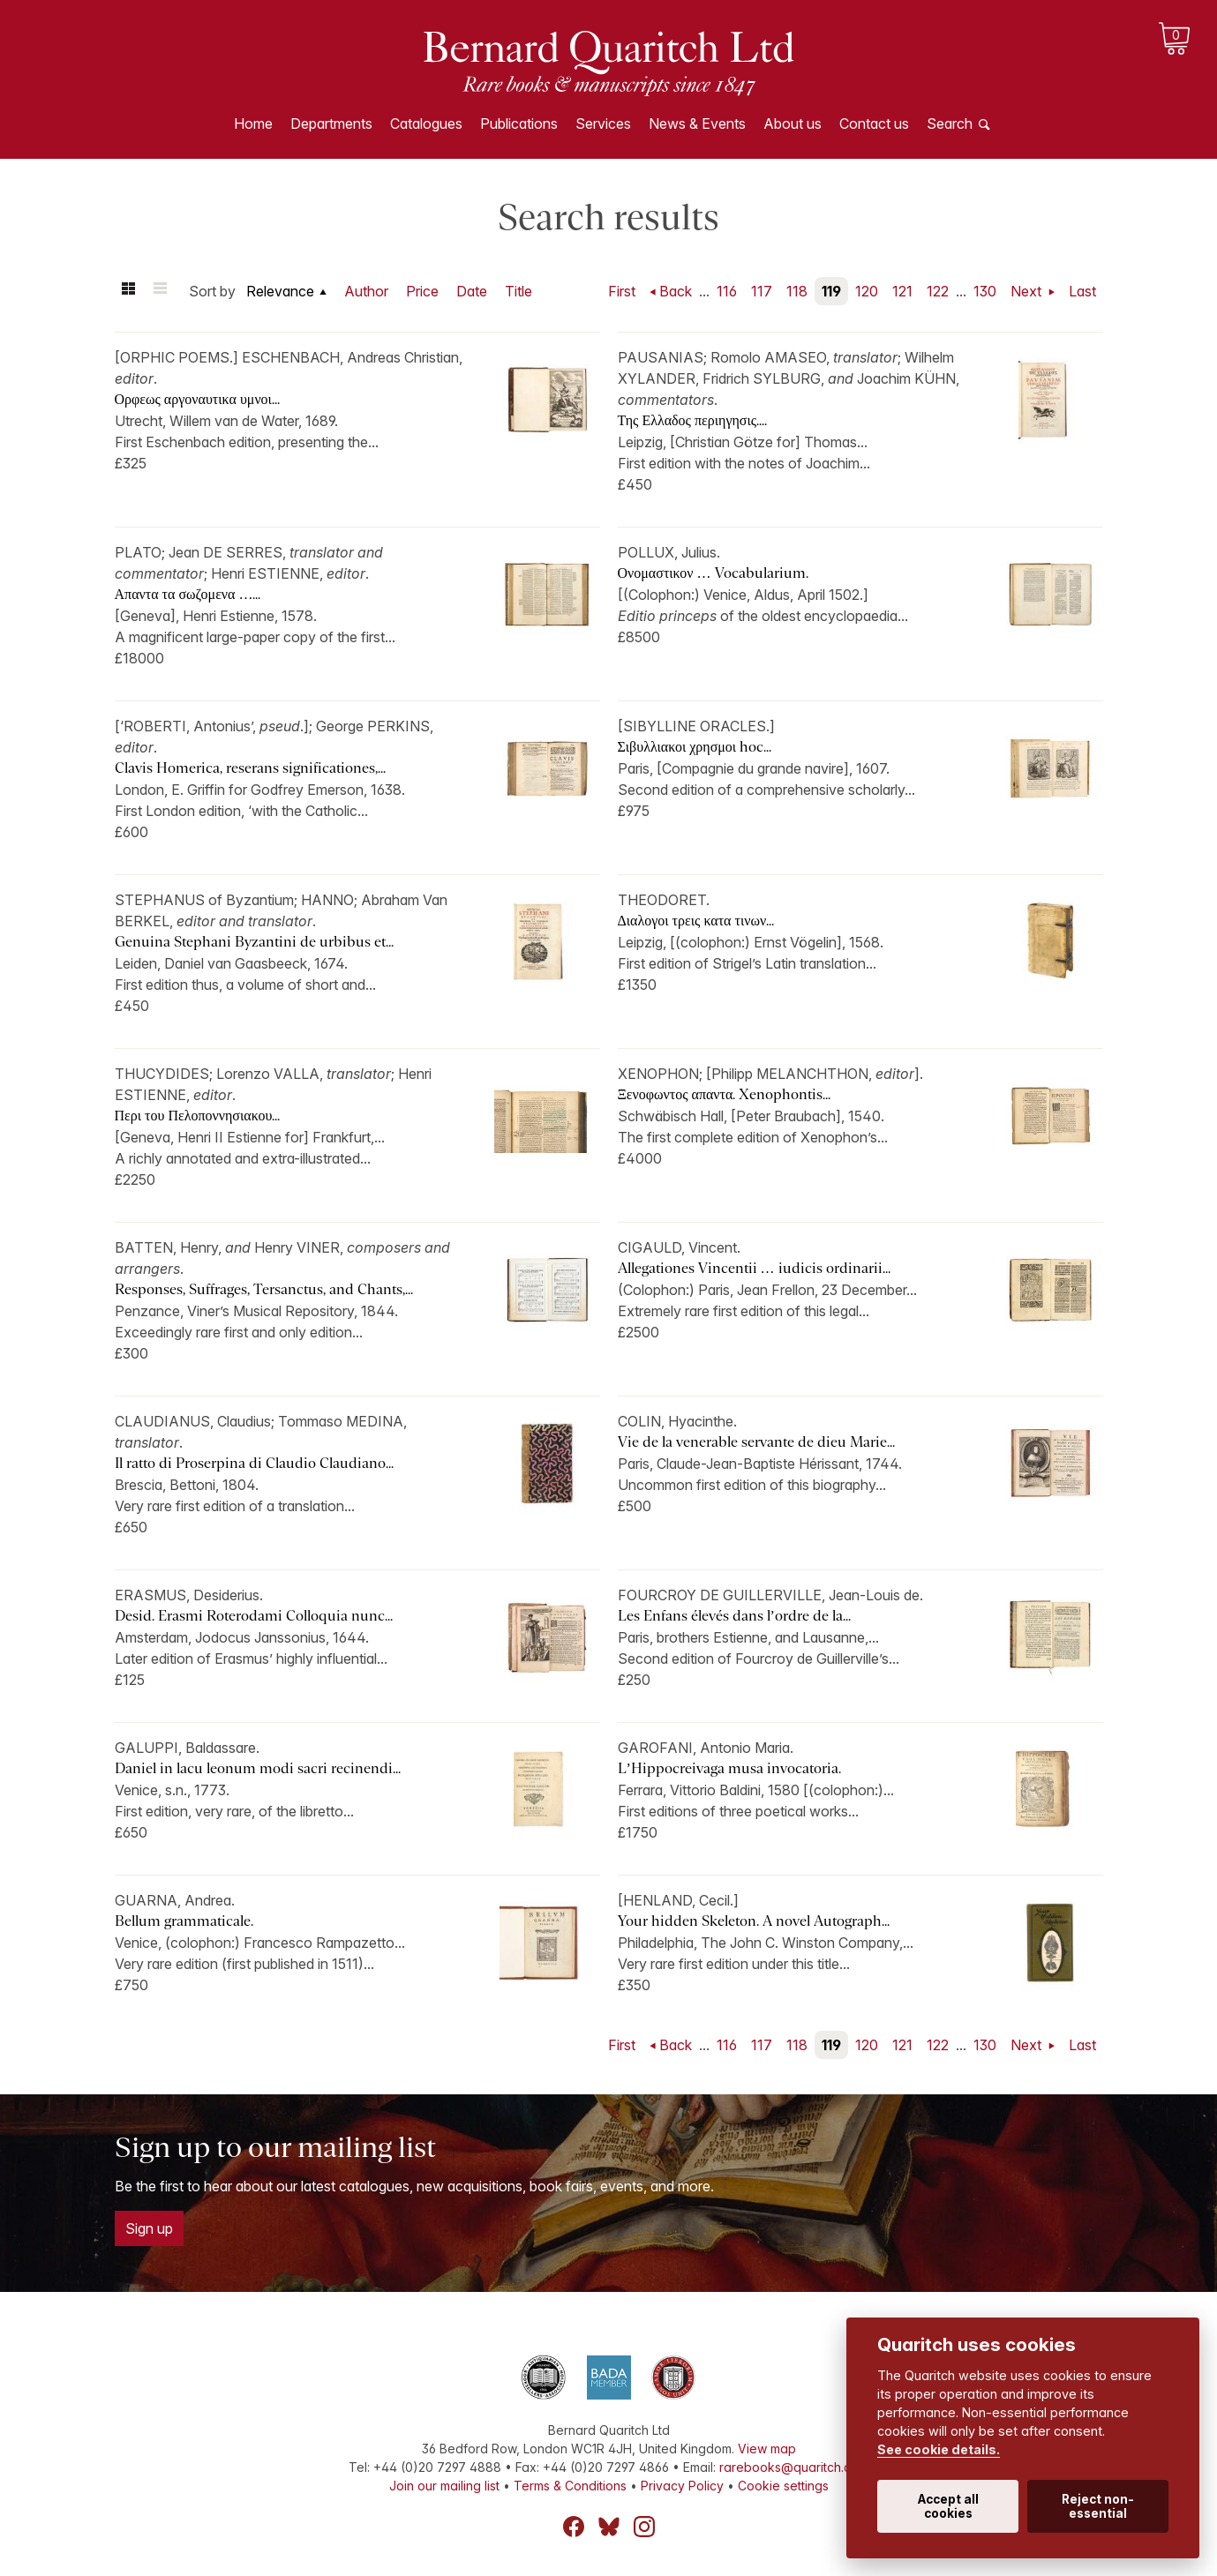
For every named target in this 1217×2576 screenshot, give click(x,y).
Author (366, 291)
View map (767, 2448)
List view (160, 291)
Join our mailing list (444, 2485)
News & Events (697, 123)
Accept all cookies (948, 2506)
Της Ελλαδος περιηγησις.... (693, 420)
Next (1027, 291)
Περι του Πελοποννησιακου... (198, 1115)
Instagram (644, 2526)
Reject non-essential (1098, 2506)
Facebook (573, 2526)
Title (518, 291)
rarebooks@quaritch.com (793, 2467)
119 (831, 291)
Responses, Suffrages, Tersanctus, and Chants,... (264, 1289)
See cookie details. (938, 2449)
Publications (519, 123)
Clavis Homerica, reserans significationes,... (250, 768)
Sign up (149, 2228)
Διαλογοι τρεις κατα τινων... (696, 920)
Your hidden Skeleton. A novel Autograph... (754, 1921)
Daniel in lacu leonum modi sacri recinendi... (258, 1768)
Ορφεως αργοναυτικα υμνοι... (197, 399)
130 (984, 291)
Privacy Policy (682, 2485)
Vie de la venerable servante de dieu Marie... (756, 1442)
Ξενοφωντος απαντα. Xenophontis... (724, 1094)
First (621, 291)
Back (675, 291)
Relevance (280, 291)
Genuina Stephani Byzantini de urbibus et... (254, 941)
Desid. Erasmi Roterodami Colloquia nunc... (254, 1615)
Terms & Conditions (570, 2485)
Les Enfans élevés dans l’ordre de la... (734, 1615)
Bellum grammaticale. (184, 1921)
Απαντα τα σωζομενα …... (188, 594)
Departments (331, 123)
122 (938, 291)
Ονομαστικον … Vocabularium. (713, 573)
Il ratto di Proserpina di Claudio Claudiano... (254, 1463)
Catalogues (426, 123)
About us (792, 123)
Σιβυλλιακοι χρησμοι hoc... (695, 746)
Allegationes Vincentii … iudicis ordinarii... (754, 1268)
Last (1082, 291)
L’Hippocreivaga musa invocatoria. (729, 1768)
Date (471, 291)
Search (950, 123)
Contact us (874, 123)
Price (422, 291)
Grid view (129, 291)
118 (797, 291)
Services (603, 123)
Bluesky (609, 2526)
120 (866, 291)
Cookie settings (783, 2485)
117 (761, 291)
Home (253, 123)
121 (902, 291)
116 (727, 291)
